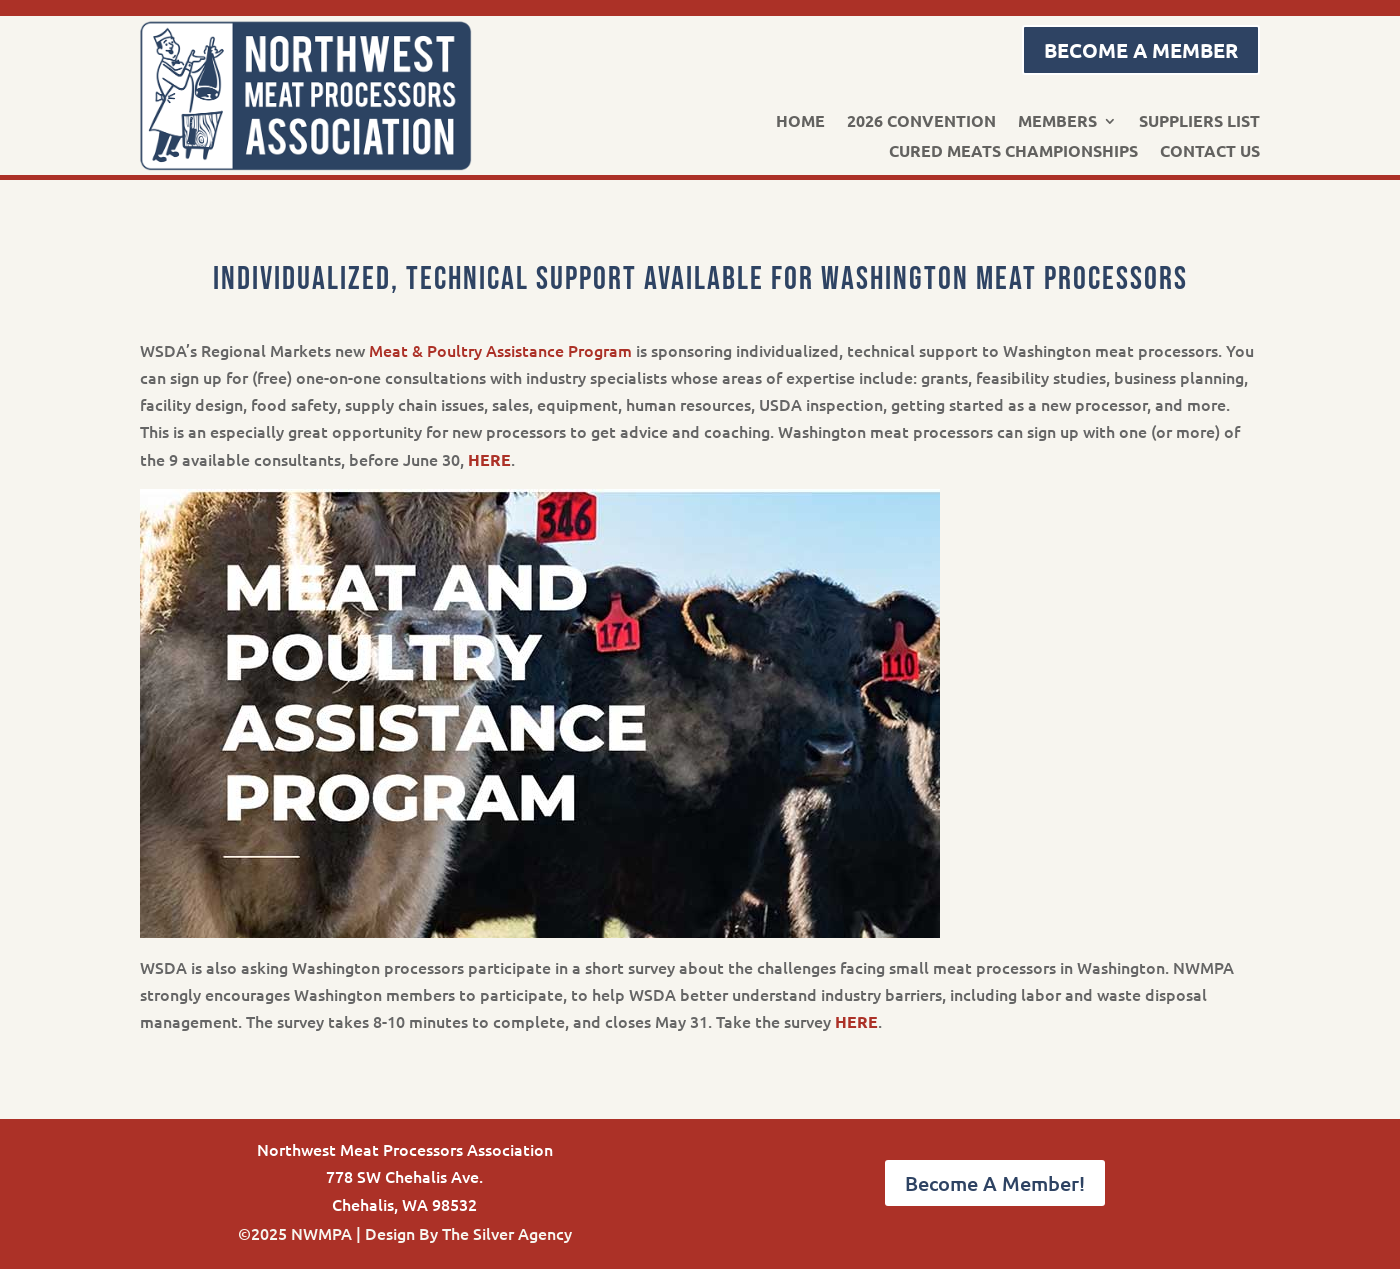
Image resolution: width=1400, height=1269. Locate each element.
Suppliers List (1199, 122)
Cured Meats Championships (1013, 152)
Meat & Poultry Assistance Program (500, 350)
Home (800, 122)
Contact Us (1210, 152)
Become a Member (1141, 50)
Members (1057, 122)
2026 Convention (921, 122)
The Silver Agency (507, 1233)
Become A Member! (995, 1183)
